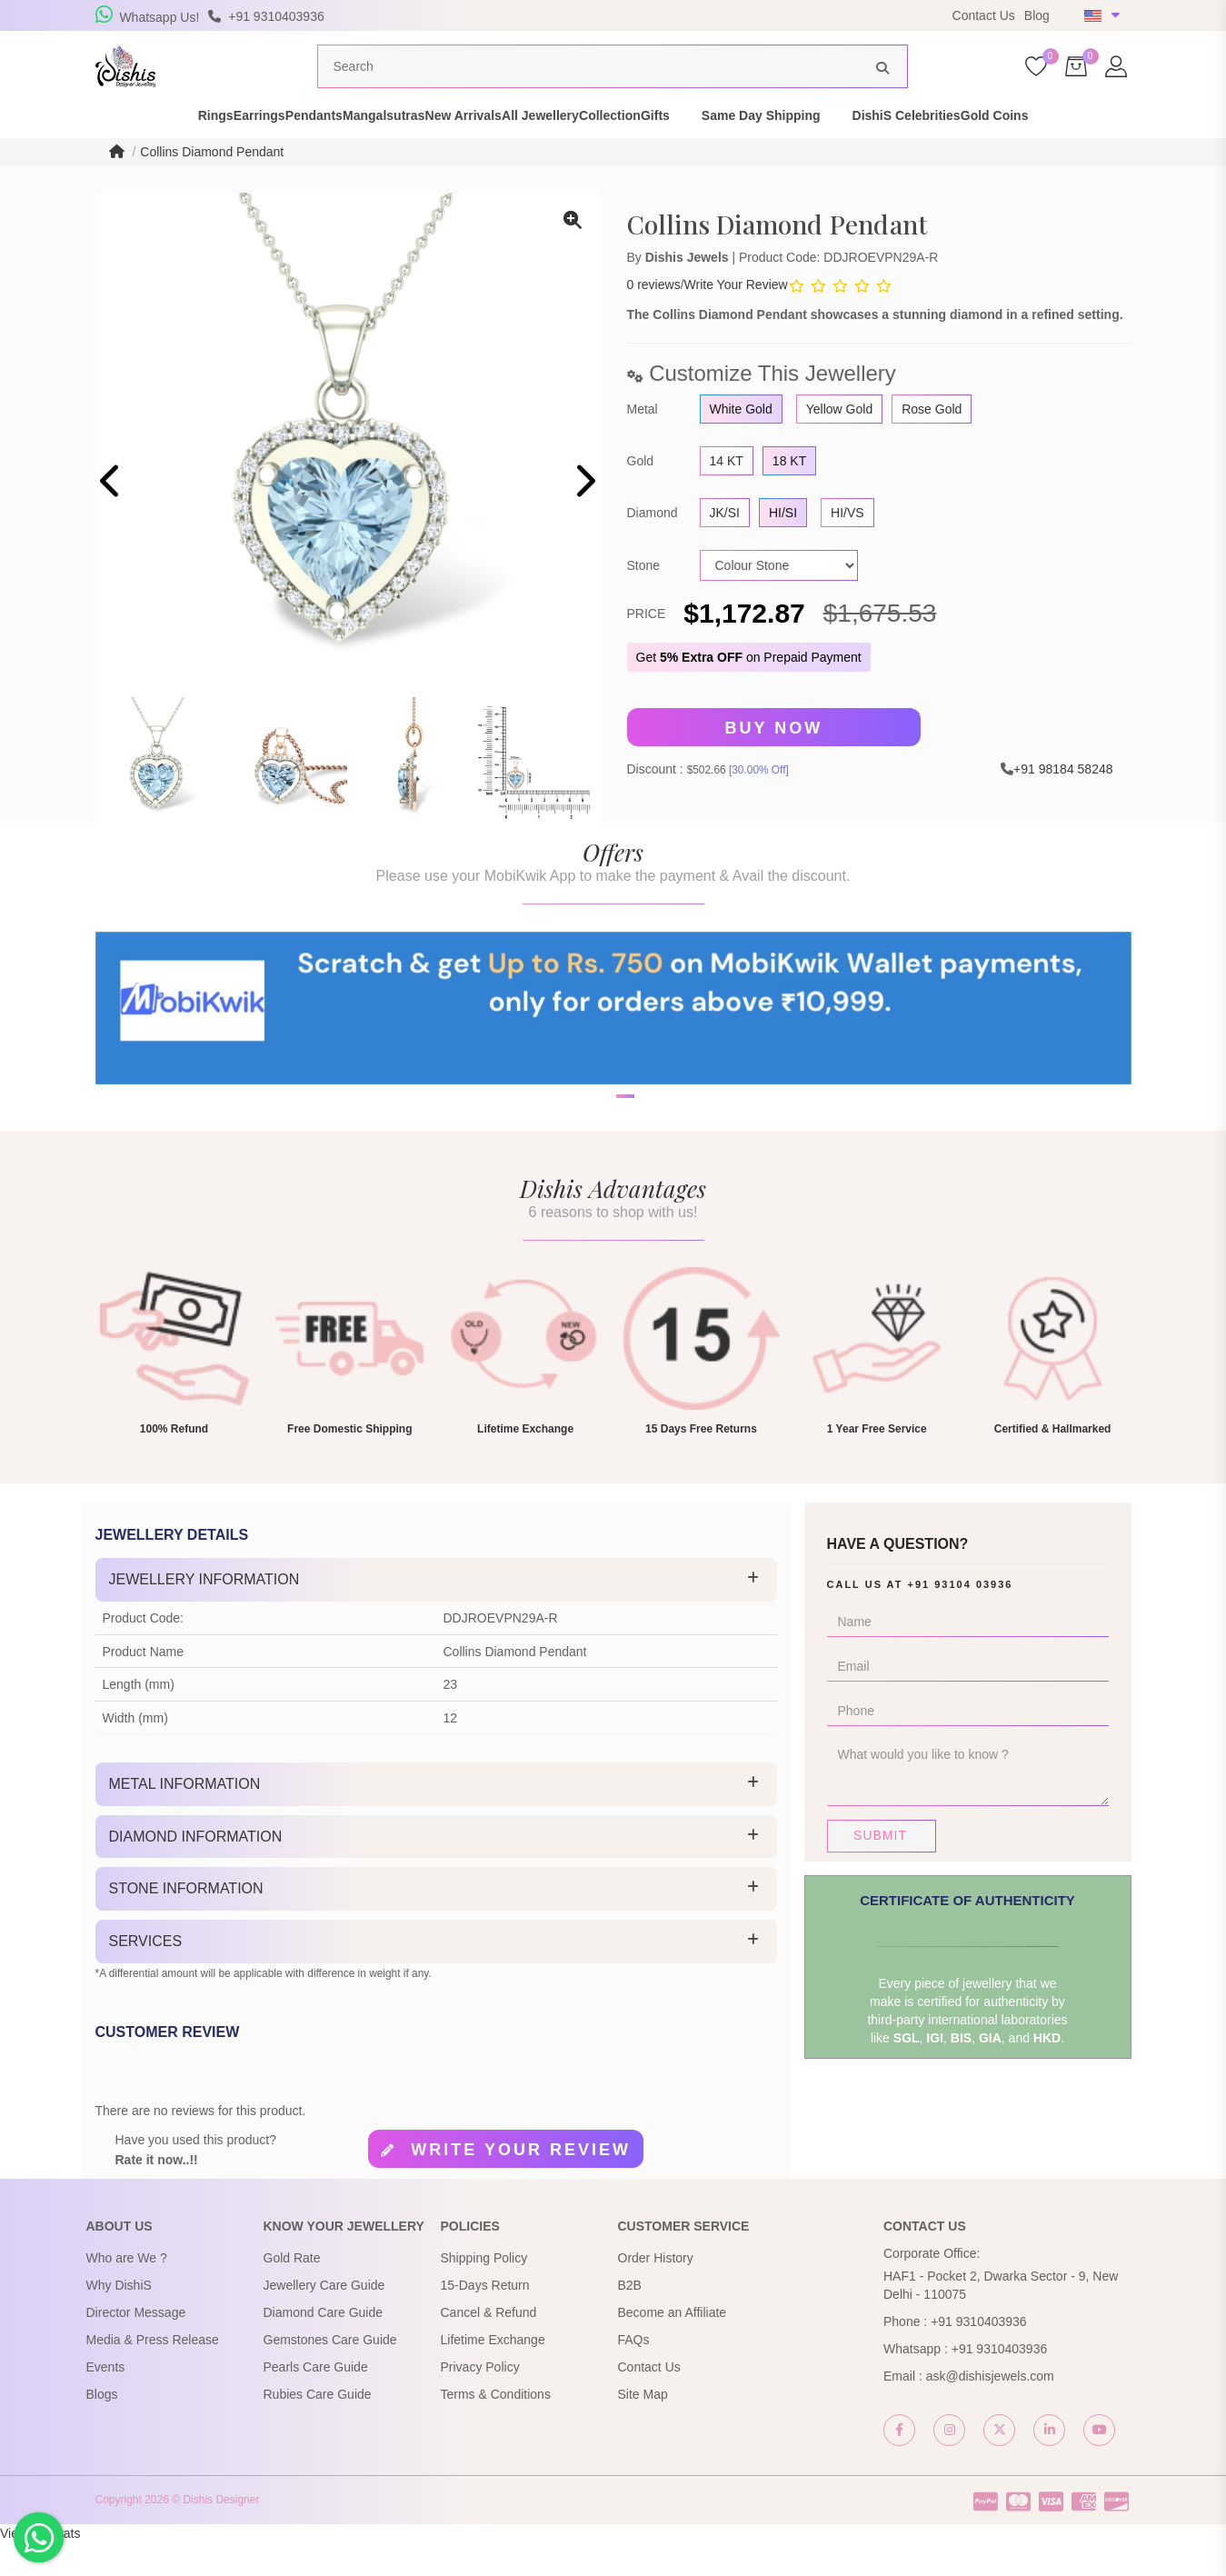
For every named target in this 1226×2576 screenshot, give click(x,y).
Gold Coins (1136, 149)
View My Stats (40, 2567)
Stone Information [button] (186, 1923)
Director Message (136, 2346)
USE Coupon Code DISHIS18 (734, 15)
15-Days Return (485, 2318)
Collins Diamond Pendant (212, 185)
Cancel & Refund (489, 2346)
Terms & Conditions (496, 2428)
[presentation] (111, 517)
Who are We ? (126, 2291)
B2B (630, 2318)
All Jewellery (587, 149)
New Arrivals (479, 149)
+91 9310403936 (979, 2355)
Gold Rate (292, 2291)
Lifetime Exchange (493, 2373)
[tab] (436, 1613)
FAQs (634, 2373)
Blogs (102, 2428)
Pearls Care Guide (316, 2400)
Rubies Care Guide (318, 2428)
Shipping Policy (484, 2291)
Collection (689, 149)
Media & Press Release (152, 2373)
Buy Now (774, 762)
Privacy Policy (480, 2400)
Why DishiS (119, 2318)
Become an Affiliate (672, 2346)
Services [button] (146, 1974)
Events (105, 2400)
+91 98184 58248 (1062, 802)
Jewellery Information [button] (204, 1613)
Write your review (521, 2183)
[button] (602, 1193)
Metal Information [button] (185, 1817)
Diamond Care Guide (324, 2346)
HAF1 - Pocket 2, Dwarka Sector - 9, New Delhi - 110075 (1000, 2318)
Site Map (643, 2428)
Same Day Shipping (872, 149)
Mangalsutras (368, 149)
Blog (1037, 15)
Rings (105, 149)
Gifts (766, 149)
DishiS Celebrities (1016, 149)
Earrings (180, 149)
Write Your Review (736, 318)
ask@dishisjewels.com (990, 2409)
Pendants (266, 149)
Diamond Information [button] (196, 1870)
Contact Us (983, 15)
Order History (655, 2291)
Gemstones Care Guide (330, 2373)
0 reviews (654, 318)
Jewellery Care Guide (324, 2318)
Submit (880, 1869)
